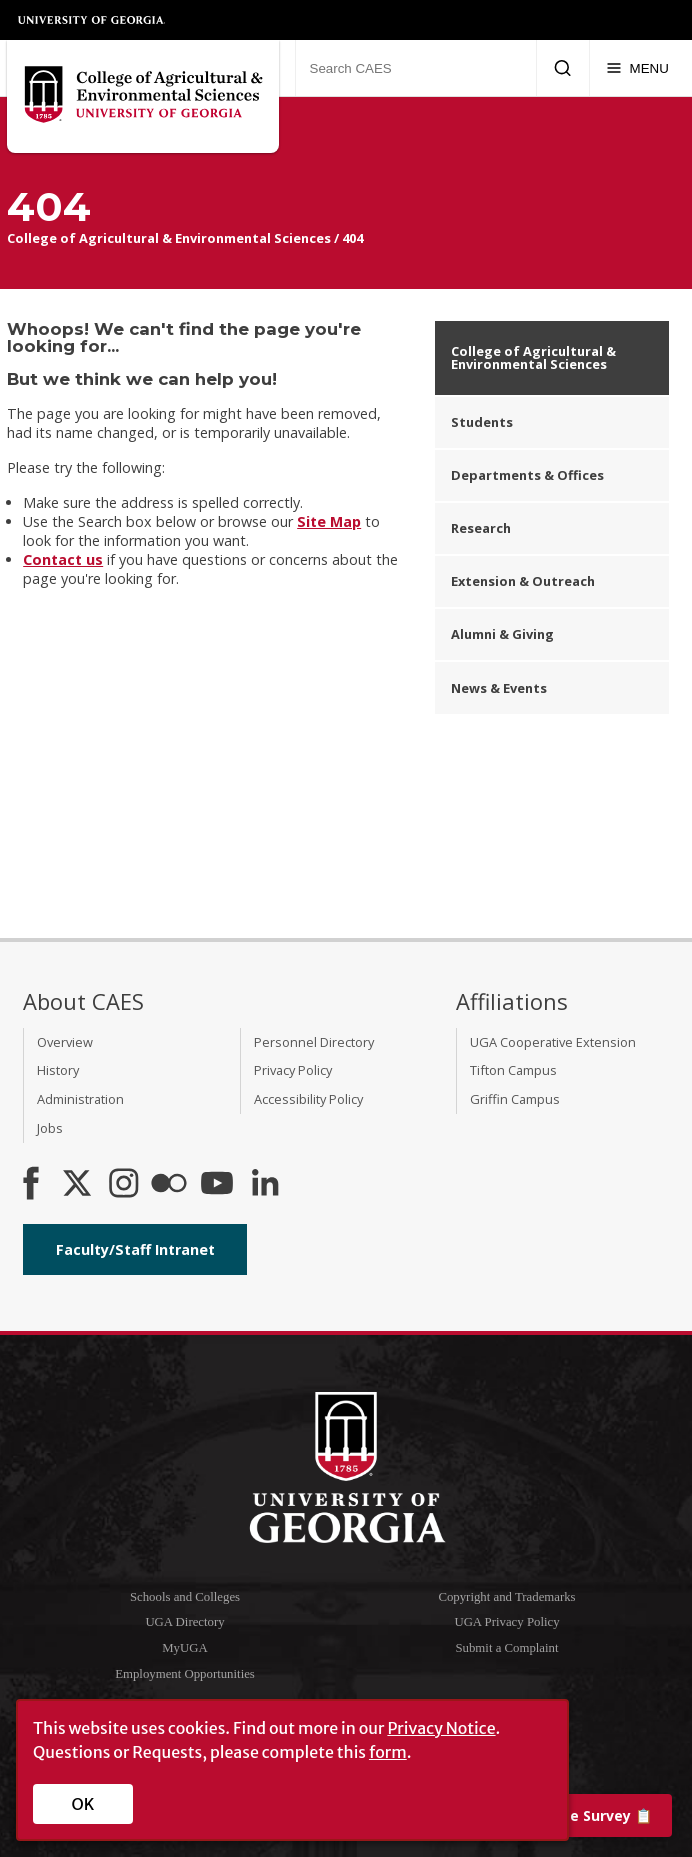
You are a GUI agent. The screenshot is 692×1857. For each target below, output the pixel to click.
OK (83, 1804)
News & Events (499, 688)
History (58, 1070)
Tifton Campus (513, 1070)
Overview (65, 1042)
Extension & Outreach (523, 581)
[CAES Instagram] (124, 1185)
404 (352, 238)
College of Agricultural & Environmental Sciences (169, 238)
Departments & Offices (527, 475)
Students (482, 422)
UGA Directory (184, 1622)
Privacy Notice (441, 1728)
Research (481, 528)
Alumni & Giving (502, 634)
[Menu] (637, 68)
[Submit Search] (562, 68)
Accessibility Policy (308, 1099)
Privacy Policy (293, 1070)
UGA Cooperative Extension (553, 1042)
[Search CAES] (415, 68)
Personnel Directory (314, 1042)
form (388, 1752)
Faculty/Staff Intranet (135, 1249)
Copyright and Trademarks (506, 1597)
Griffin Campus (515, 1099)
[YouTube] (217, 1185)
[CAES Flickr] (169, 1185)
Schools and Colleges (185, 1597)
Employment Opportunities (185, 1674)
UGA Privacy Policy (506, 1622)
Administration (80, 1099)
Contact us (63, 559)
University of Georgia (92, 20)
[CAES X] (79, 1185)
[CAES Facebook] (31, 1185)
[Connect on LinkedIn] (265, 1185)
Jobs (50, 1128)
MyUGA (185, 1648)
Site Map (329, 521)
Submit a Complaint (506, 1648)
